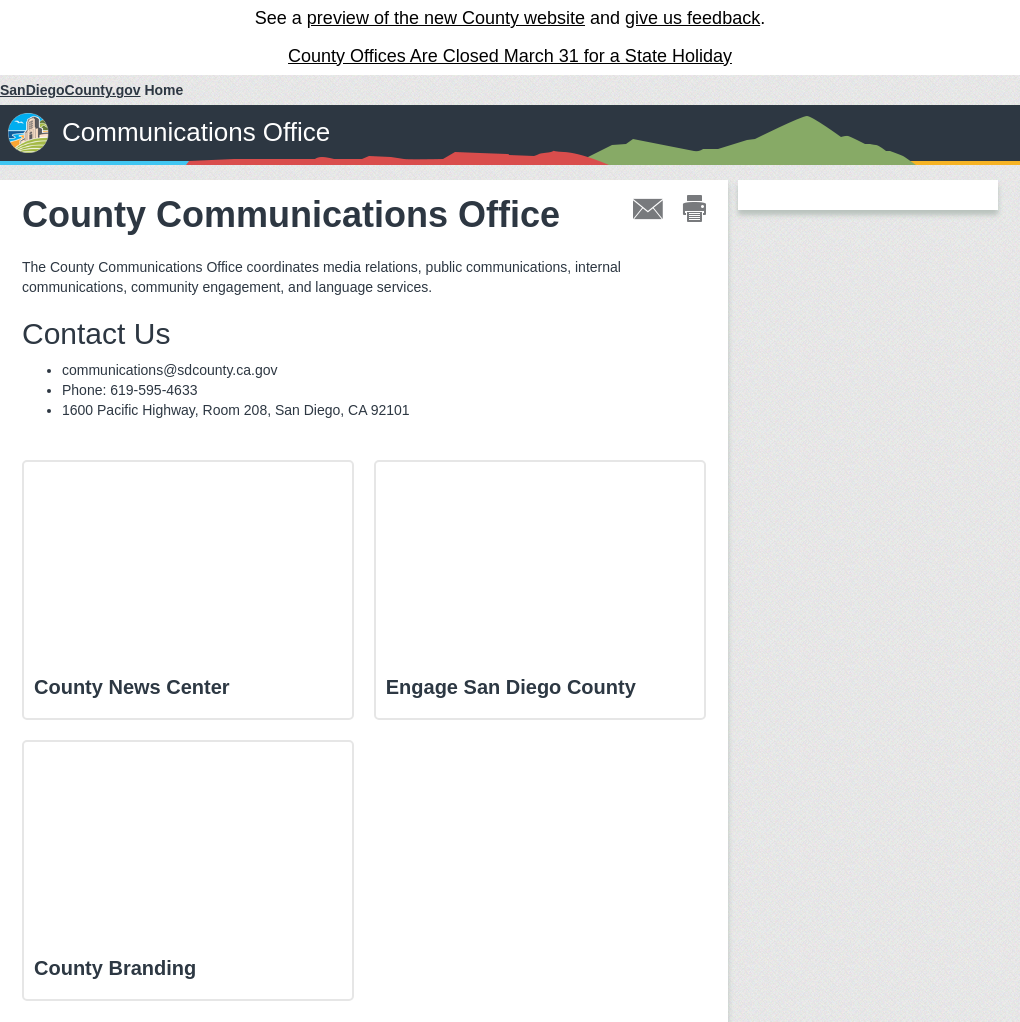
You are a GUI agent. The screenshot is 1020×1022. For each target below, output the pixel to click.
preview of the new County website (446, 18)
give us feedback (692, 18)
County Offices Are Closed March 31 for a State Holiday (510, 56)
